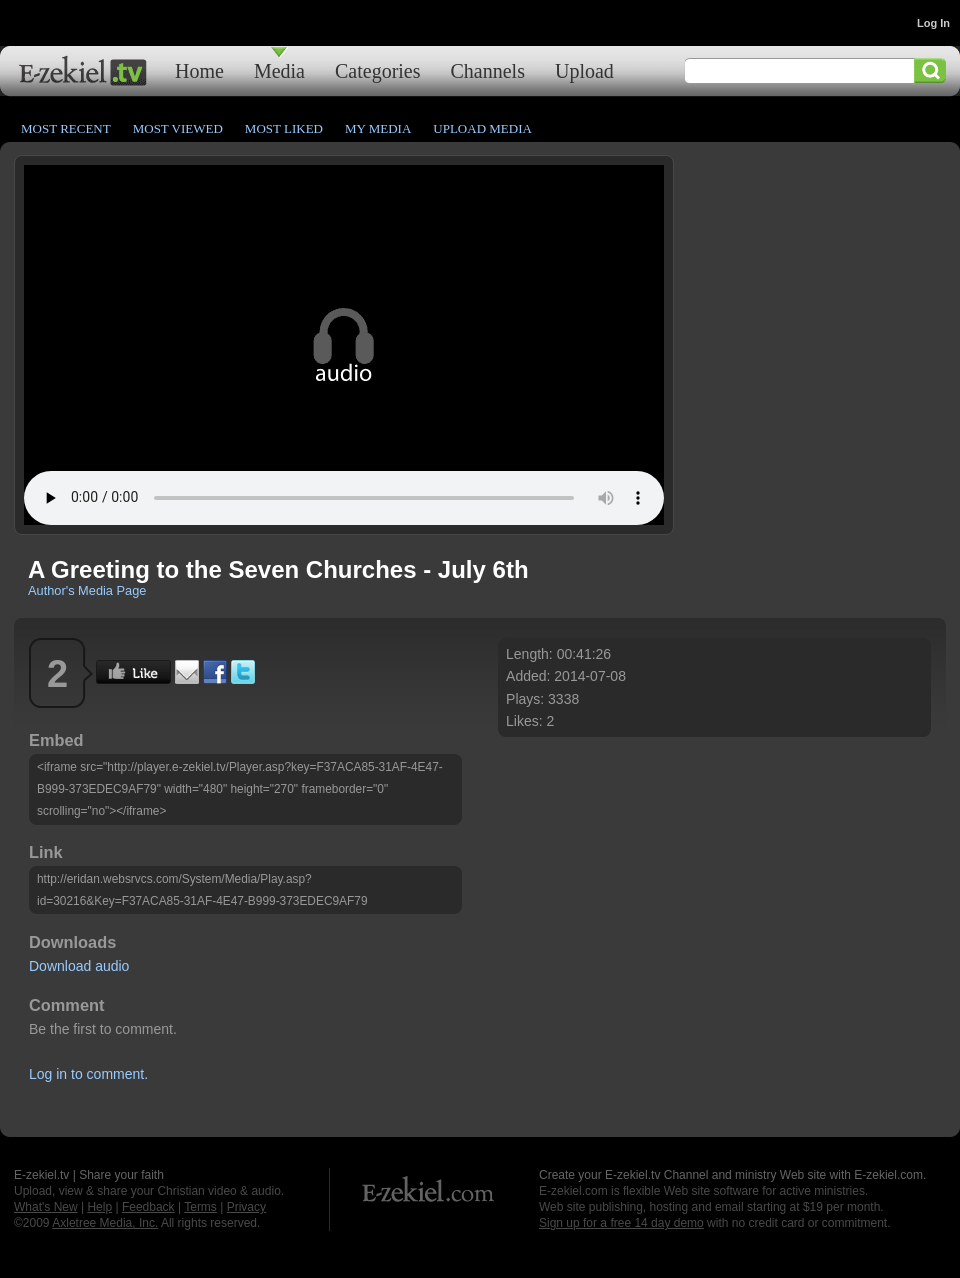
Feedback (148, 1207)
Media (279, 70)
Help (99, 1207)
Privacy (246, 1207)
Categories (378, 70)
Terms (200, 1207)
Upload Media (482, 128)
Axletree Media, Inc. (105, 1223)
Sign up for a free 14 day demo (621, 1223)
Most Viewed (178, 128)
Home (199, 70)
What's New (46, 1207)
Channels (488, 70)
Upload (584, 70)
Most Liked (284, 128)
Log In (933, 23)
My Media (378, 128)
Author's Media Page (87, 590)
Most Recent (66, 128)
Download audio (79, 966)
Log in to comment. (88, 1074)
